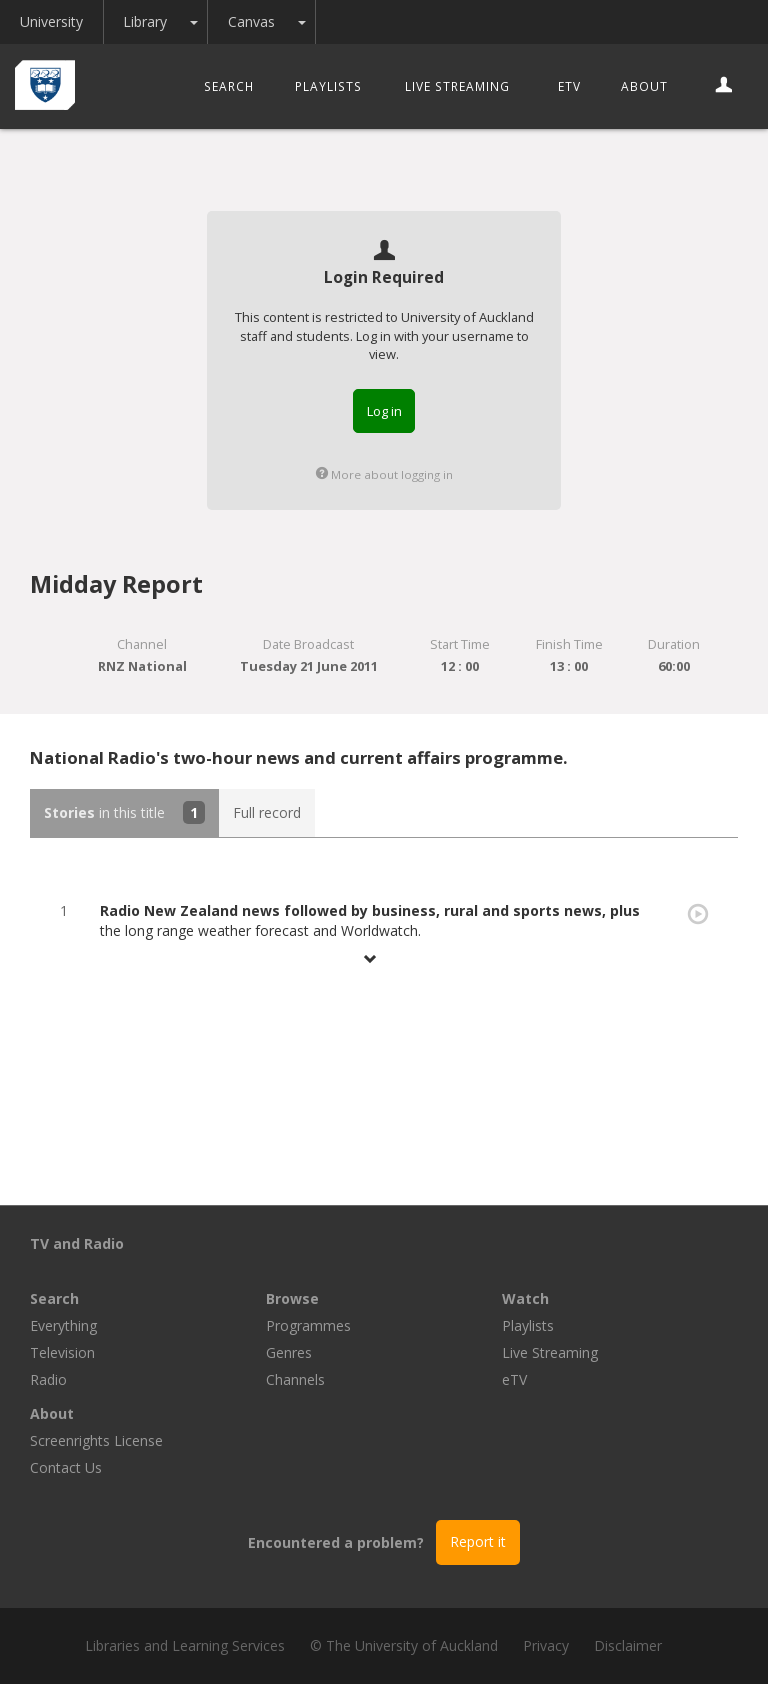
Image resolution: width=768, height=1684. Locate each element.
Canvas (276, 21)
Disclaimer (628, 1645)
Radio (48, 1379)
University (57, 21)
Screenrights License (96, 1440)
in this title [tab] (124, 812)
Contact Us (66, 1467)
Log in (384, 411)
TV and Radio (77, 1243)
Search (229, 86)
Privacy (546, 1645)
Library (164, 21)
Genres (289, 1352)
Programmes (308, 1325)
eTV (569, 86)
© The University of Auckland (404, 1645)
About (644, 86)
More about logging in (384, 474)
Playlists (328, 86)
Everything (63, 1325)
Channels (295, 1379)
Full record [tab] (267, 812)
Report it (478, 1541)
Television (62, 1352)
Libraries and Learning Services (185, 1645)
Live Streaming (457, 86)
